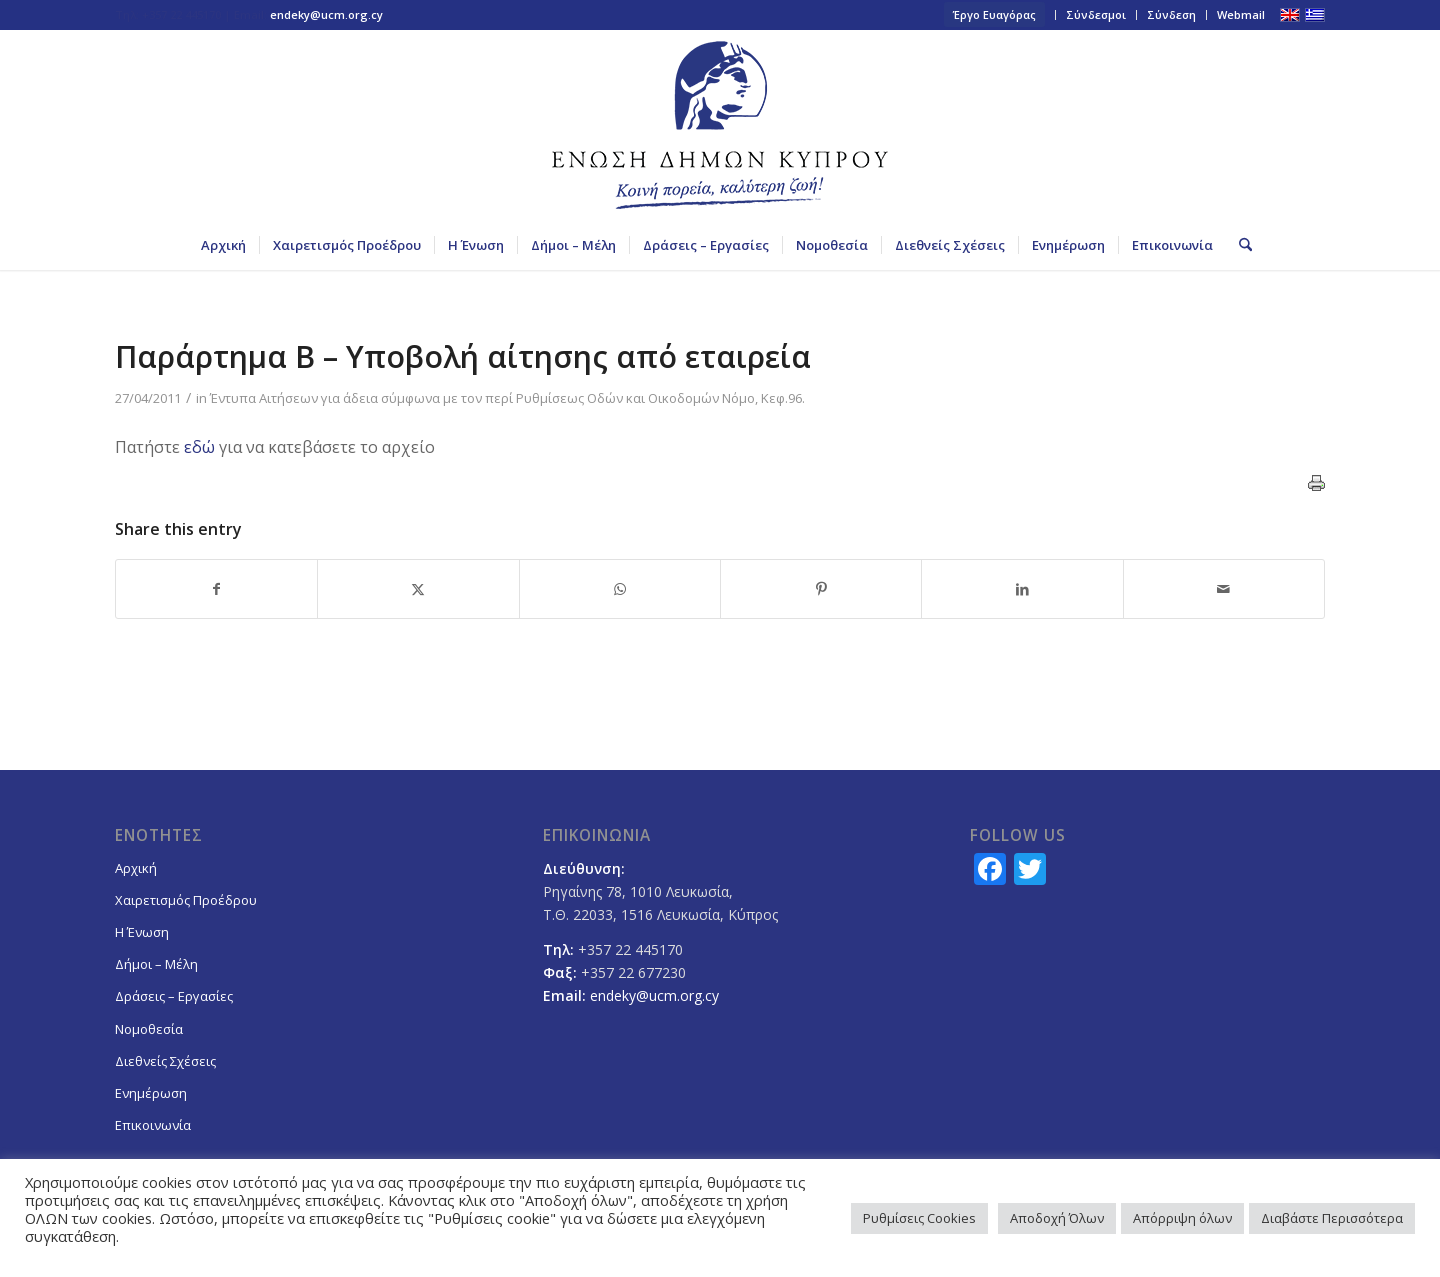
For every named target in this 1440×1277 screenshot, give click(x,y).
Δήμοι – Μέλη (156, 964)
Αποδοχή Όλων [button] (1057, 1218)
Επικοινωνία (153, 1125)
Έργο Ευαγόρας (994, 14)
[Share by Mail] (1224, 589)
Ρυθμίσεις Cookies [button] (919, 1218)
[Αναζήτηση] (1239, 245)
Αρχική (136, 868)
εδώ (199, 447)
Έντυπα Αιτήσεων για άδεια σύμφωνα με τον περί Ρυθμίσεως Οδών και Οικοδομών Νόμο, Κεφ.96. (507, 398)
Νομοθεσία (149, 1029)
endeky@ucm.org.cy (326, 14)
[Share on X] (418, 589)
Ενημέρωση (151, 1093)
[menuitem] (995, 15)
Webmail (1241, 14)
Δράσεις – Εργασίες (174, 996)
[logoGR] (720, 125)
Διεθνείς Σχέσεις (165, 1061)
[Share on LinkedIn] (1022, 589)
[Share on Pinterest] (821, 589)
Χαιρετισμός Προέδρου (186, 900)
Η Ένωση (142, 932)
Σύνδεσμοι (1096, 14)
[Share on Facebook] (216, 589)
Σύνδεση (1171, 14)
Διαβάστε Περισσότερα (1332, 1218)
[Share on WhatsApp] (620, 589)
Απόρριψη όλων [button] (1182, 1218)
